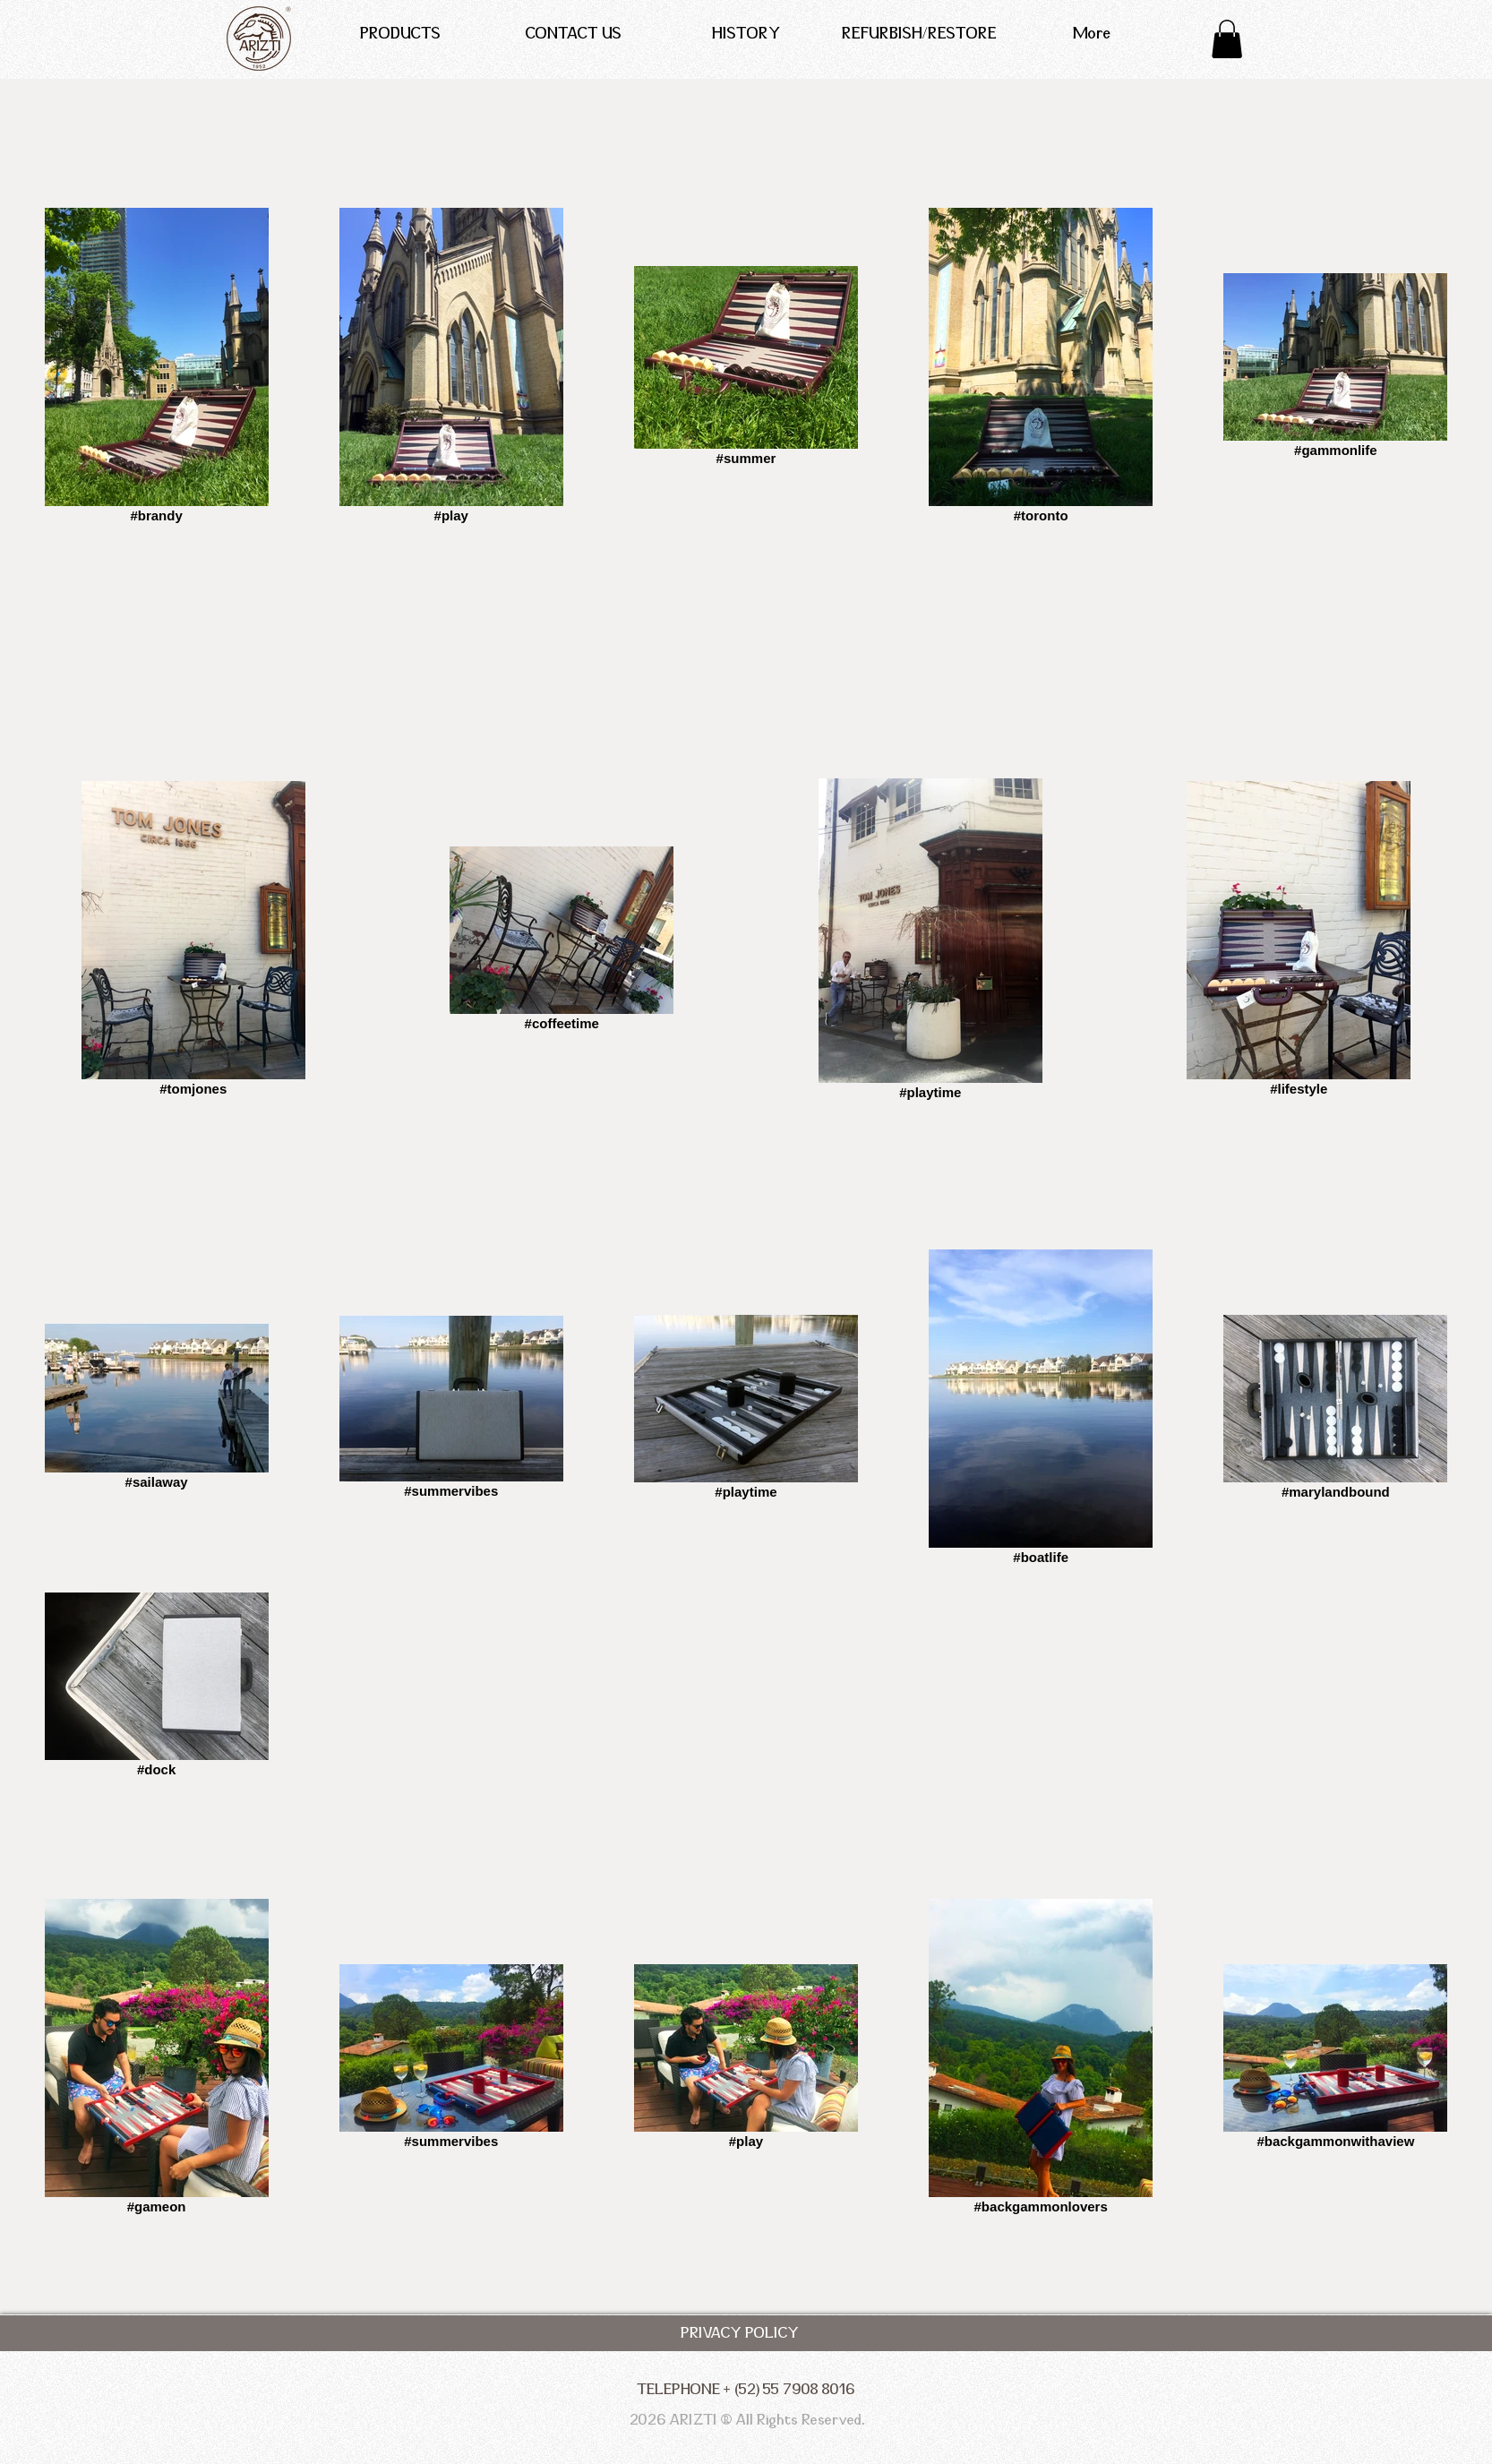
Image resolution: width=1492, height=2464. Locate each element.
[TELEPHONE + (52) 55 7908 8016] (745, 2390)
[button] (1227, 39)
